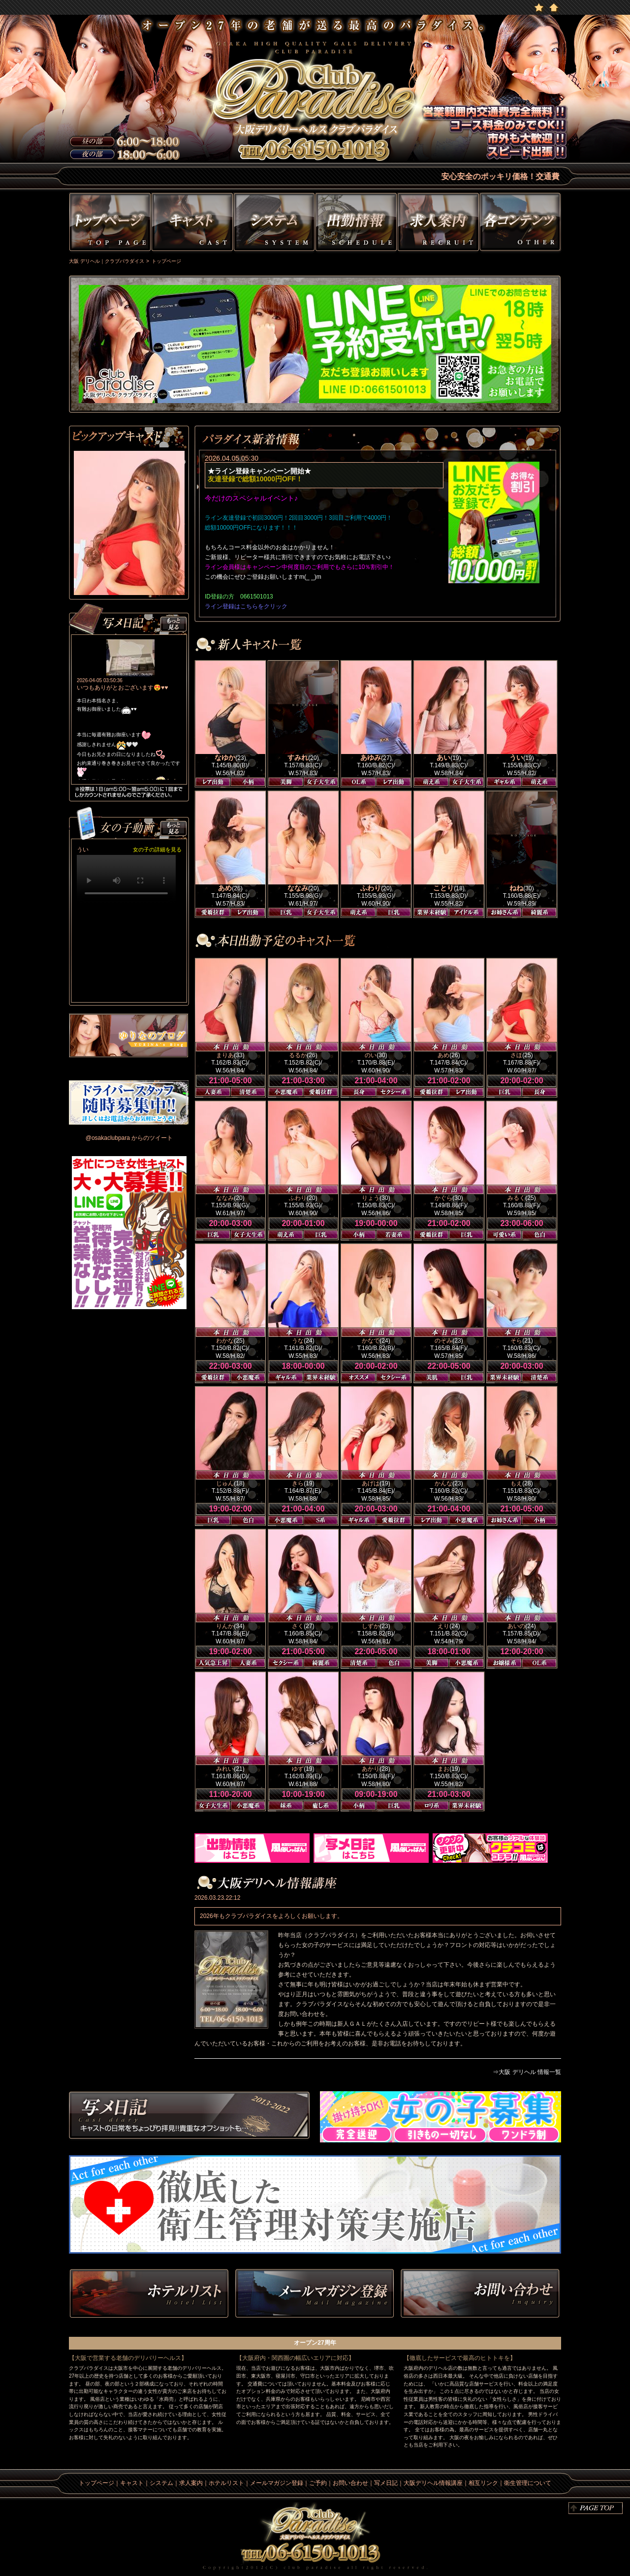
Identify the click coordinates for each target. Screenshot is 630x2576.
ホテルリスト (149, 2294)
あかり (370, 1768)
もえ (516, 1483)
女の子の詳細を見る (157, 849)
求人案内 (191, 2483)
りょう (370, 1197)
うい (516, 757)
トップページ (108, 223)
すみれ (297, 757)
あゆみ (370, 757)
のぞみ (443, 1340)
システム (274, 223)
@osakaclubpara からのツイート (129, 1137)
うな (298, 1340)
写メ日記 (189, 2116)
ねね (516, 888)
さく (298, 1626)
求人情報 (438, 223)
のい (371, 1055)
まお (443, 1768)
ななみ (297, 888)
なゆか (225, 757)
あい (443, 757)
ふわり (370, 888)
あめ (225, 888)
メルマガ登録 (314, 2294)
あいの (516, 1626)
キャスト (192, 223)
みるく (516, 1197)
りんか (225, 1626)
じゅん (225, 1483)
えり (443, 1626)
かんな (443, 1483)
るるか (298, 1055)
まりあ (225, 1055)
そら (516, 1340)
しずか (370, 1626)
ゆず (298, 1768)
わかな (225, 1340)
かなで (370, 1340)
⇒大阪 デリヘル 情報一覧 (527, 2072)
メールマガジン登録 (276, 2483)
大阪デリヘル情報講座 (433, 2483)
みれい (225, 1768)
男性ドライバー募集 (129, 1102)
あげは (370, 1483)
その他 (521, 223)
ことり (443, 888)
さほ (516, 1055)
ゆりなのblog (129, 1035)
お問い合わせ (480, 2294)
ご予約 (318, 2483)
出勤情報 (356, 223)
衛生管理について (527, 2483)
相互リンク (483, 2483)
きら (298, 1483)
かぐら (443, 1197)
